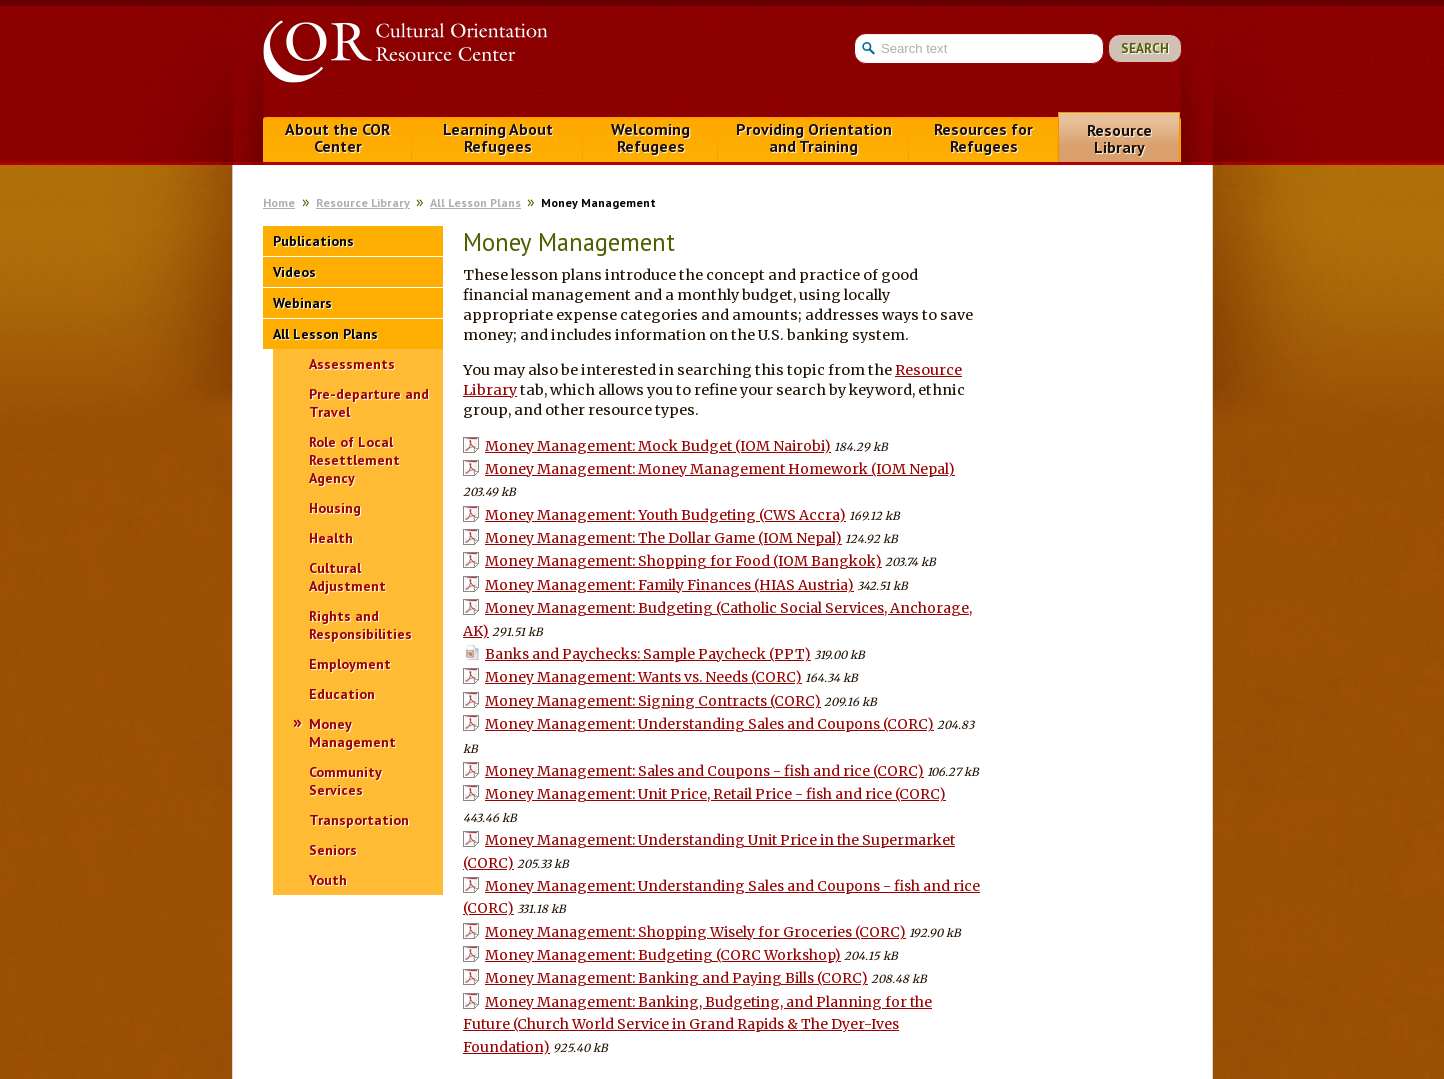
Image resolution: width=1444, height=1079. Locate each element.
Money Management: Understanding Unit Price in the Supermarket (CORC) (709, 851)
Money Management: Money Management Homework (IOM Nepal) (720, 469)
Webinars (302, 303)
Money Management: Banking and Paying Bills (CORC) (676, 978)
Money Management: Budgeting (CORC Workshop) (663, 955)
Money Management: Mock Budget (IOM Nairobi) (658, 446)
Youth (328, 880)
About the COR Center (337, 137)
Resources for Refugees (983, 137)
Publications (313, 241)
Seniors (333, 850)
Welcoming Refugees (650, 137)
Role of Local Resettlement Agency (354, 460)
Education (342, 694)
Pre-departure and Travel (369, 403)
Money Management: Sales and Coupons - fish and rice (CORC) (704, 771)
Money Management (352, 733)
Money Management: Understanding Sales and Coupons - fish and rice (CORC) (721, 897)
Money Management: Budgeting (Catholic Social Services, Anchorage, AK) (717, 619)
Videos (294, 272)
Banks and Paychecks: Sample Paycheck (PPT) (648, 654)
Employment (350, 664)
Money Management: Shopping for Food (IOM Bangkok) (683, 561)
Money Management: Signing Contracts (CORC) (653, 701)
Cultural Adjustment (347, 577)
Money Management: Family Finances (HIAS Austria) (669, 585)
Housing (335, 508)
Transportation (359, 820)
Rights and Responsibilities (360, 625)
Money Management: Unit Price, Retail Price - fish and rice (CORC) (715, 794)
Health (331, 538)
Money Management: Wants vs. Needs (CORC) (643, 677)
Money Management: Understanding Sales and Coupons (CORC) (709, 724)
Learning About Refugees (498, 137)
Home (279, 202)
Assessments (352, 364)
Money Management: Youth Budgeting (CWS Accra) (665, 515)
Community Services (345, 781)
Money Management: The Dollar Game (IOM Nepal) (663, 538)
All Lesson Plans (475, 202)
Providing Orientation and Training (814, 137)
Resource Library (1119, 138)
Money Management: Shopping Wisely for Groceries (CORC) (695, 932)
